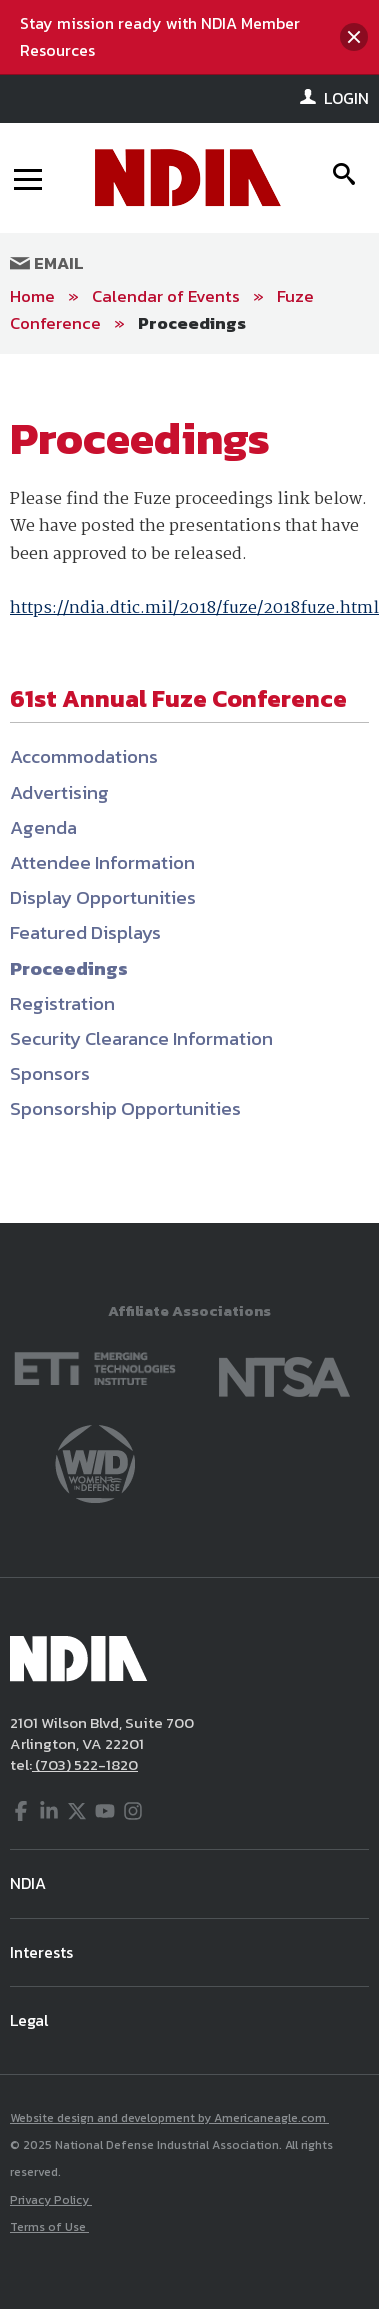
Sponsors (50, 1073)
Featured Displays (85, 932)
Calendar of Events (166, 296)
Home (32, 296)
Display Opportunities (103, 897)
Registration (62, 1003)
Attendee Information (102, 862)
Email (47, 263)
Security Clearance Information (141, 1038)
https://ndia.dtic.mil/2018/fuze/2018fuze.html (194, 608)
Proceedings (192, 323)
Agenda (43, 827)
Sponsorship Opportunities (125, 1108)
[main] (189, 788)
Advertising (59, 792)
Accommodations (84, 756)
